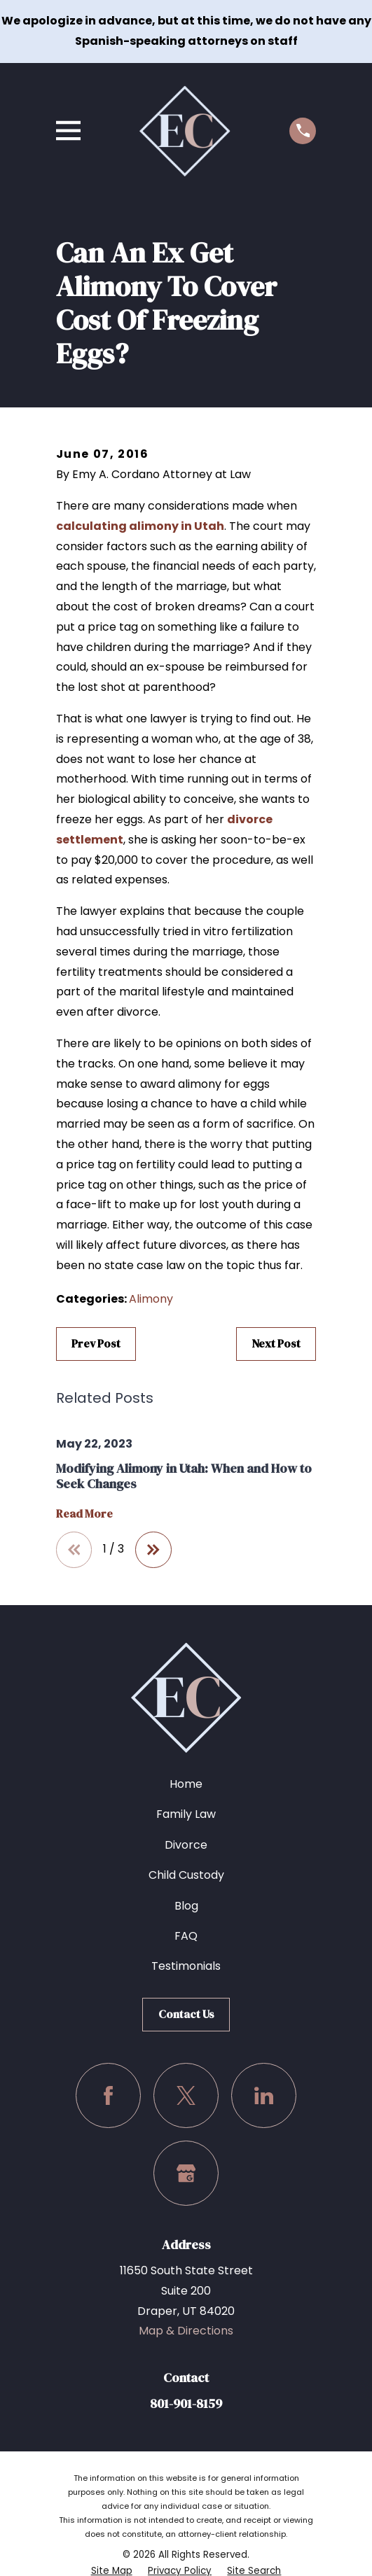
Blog (186, 1906)
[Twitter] (186, 2095)
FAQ (186, 1936)
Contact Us (186, 2014)
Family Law (186, 1814)
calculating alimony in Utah (140, 526)
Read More (84, 1514)
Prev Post (95, 1343)
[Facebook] (108, 2095)
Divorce (186, 1845)
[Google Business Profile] (186, 2173)
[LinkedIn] (263, 2095)
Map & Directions (186, 2331)
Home (186, 1784)
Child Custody (186, 1875)
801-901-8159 (186, 2403)
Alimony (151, 1299)
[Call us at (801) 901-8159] (302, 131)
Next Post (276, 1343)
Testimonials (186, 1966)
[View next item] (153, 1550)
